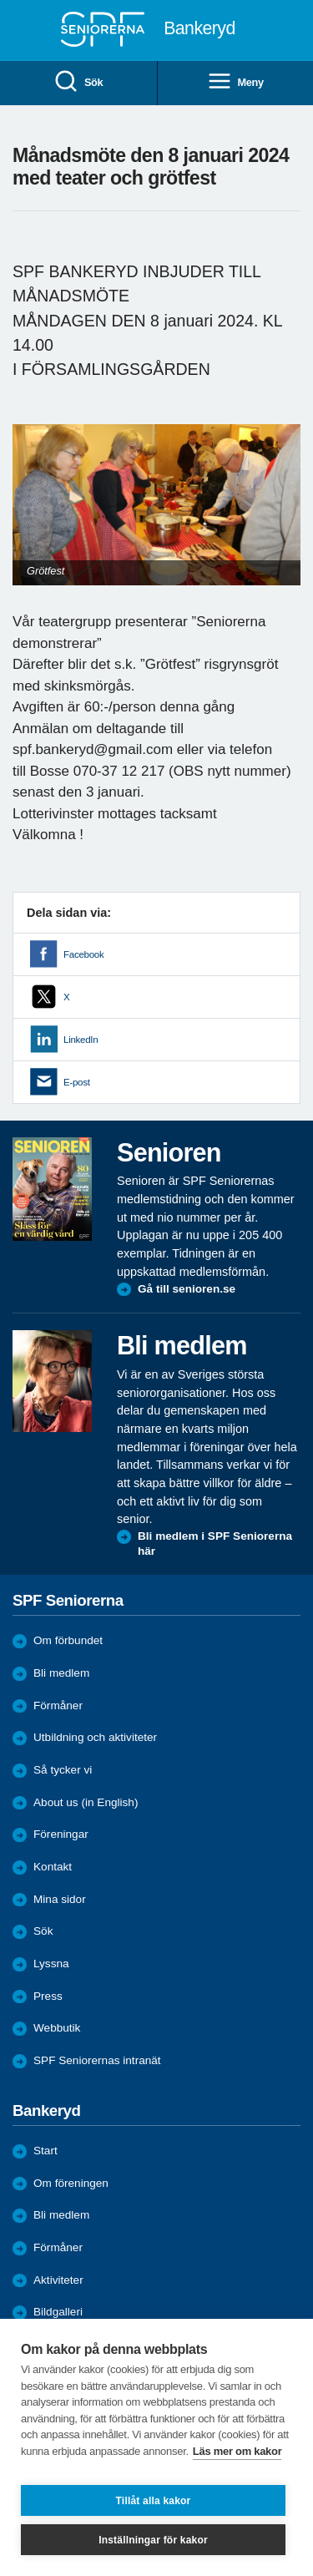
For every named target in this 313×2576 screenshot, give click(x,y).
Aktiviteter (58, 2280)
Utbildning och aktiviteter (95, 1737)
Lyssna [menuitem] (51, 1963)
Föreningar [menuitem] (60, 1834)
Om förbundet (68, 1640)
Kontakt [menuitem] (52, 1866)
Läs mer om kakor (237, 2451)
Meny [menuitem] (235, 82)
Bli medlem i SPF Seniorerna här (215, 1543)
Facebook (83, 954)
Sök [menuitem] (78, 82)
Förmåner (58, 1705)
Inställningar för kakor (153, 2540)
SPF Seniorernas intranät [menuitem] (97, 2060)
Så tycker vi (62, 1770)
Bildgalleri (58, 2311)
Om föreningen (71, 2183)
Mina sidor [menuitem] (59, 1899)
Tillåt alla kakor (153, 2501)
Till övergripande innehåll (0, 0)
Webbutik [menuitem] (56, 2028)
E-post (76, 1082)
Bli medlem (61, 1673)
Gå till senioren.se (186, 1289)
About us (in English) (85, 1802)
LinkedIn (80, 1040)
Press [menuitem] (48, 1996)
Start (45, 2150)
